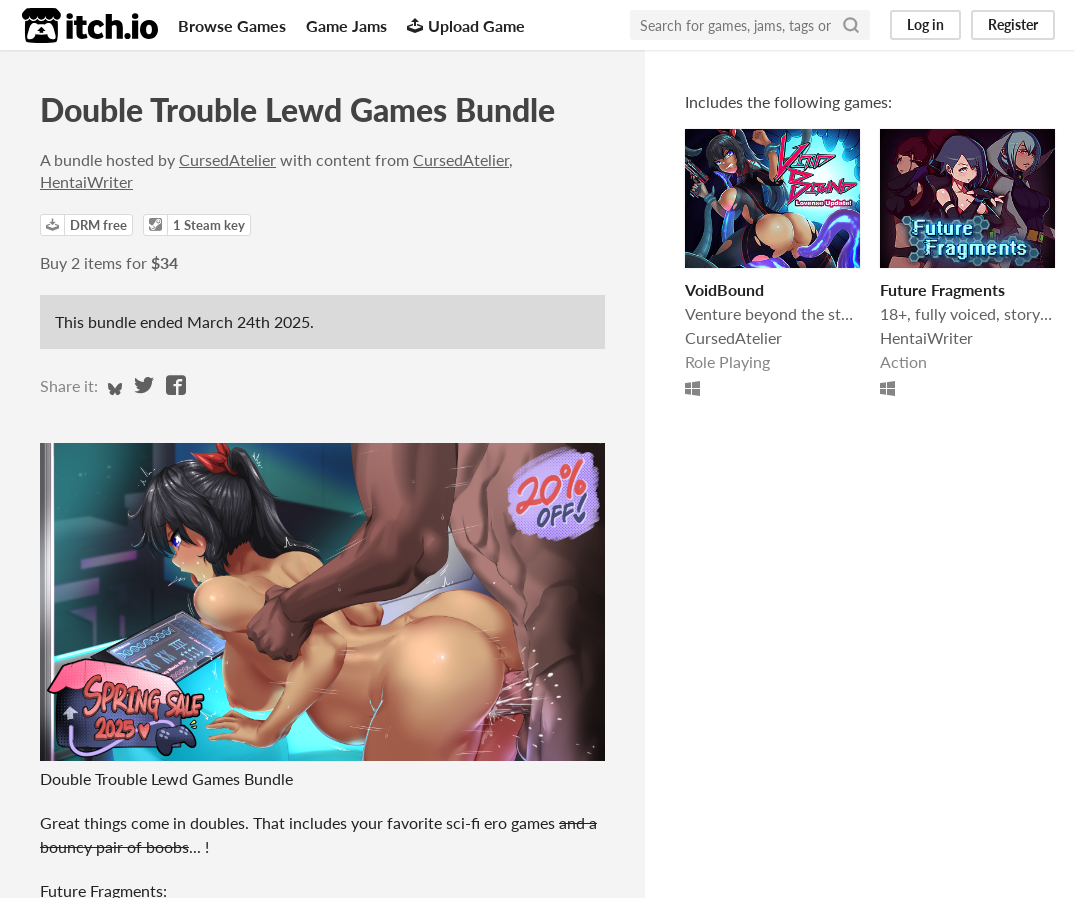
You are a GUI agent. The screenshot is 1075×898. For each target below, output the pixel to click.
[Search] (851, 25)
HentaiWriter (86, 181)
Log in (925, 24)
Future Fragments (942, 289)
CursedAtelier (227, 159)
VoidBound (724, 289)
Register (1013, 24)
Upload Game (466, 25)
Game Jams (346, 25)
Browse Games (232, 25)
